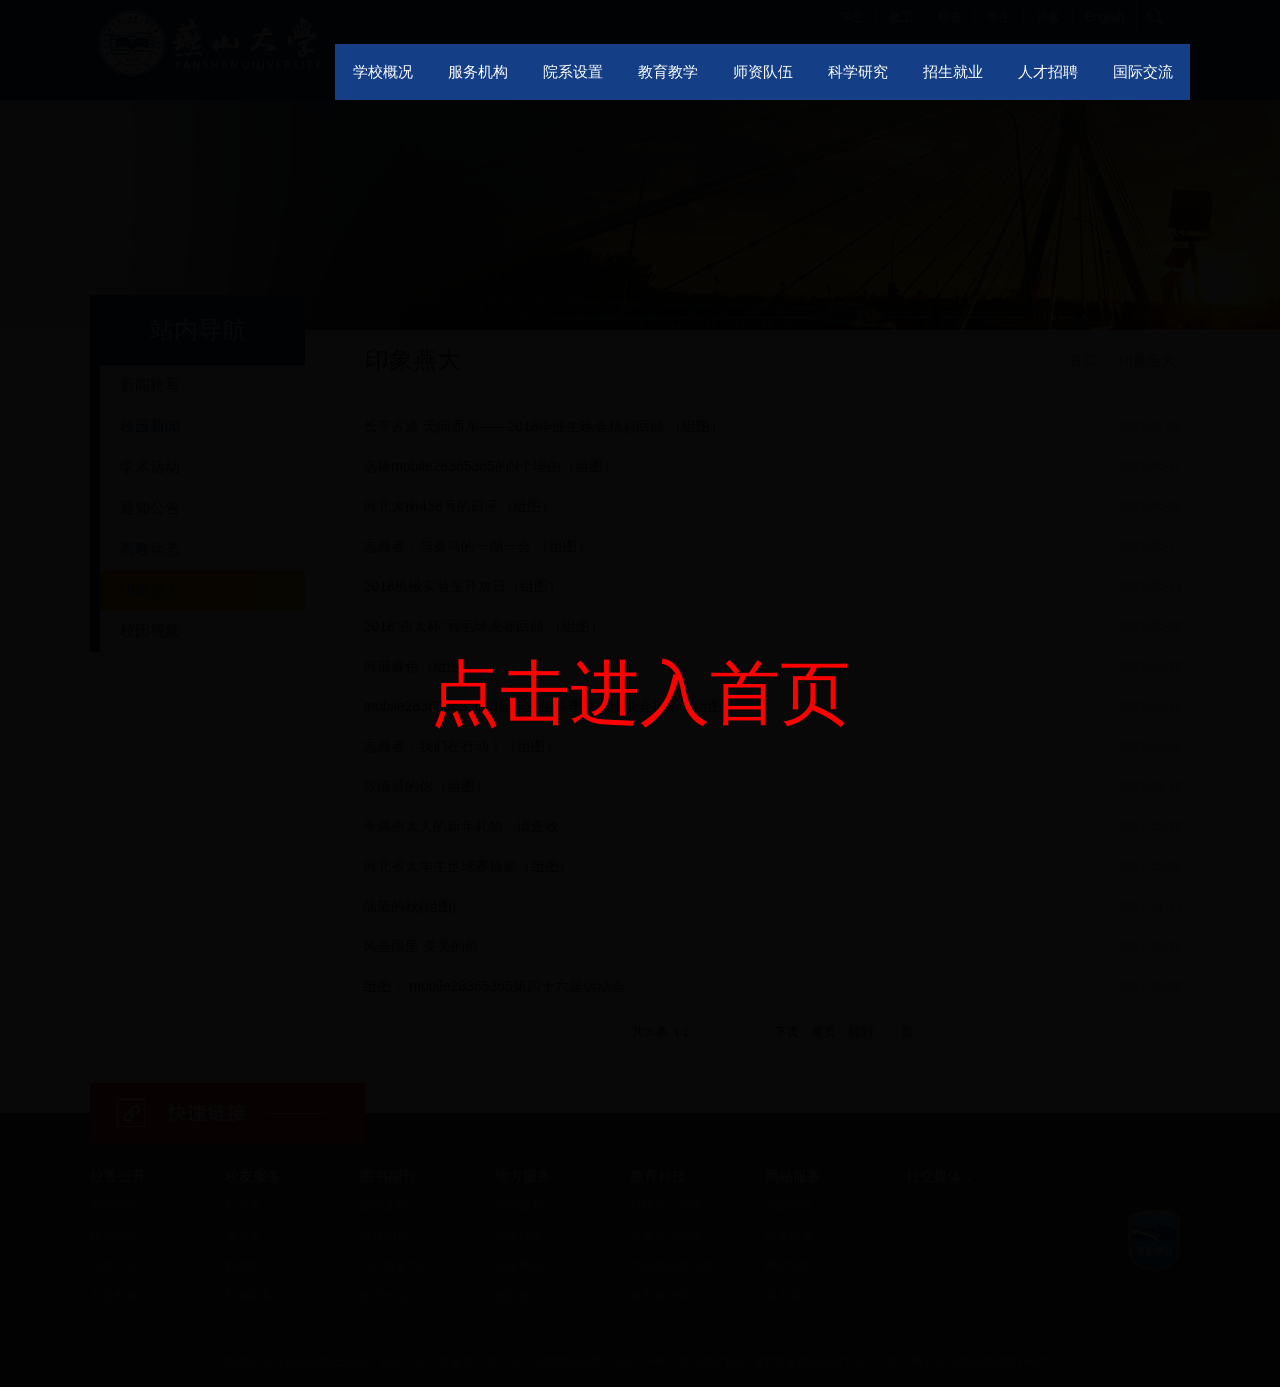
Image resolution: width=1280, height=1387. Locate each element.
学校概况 (383, 72)
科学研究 (858, 72)
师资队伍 (763, 72)
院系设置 (573, 72)
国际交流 (1143, 72)
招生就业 (953, 72)
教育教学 (668, 72)
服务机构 (478, 72)
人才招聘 (1048, 72)
